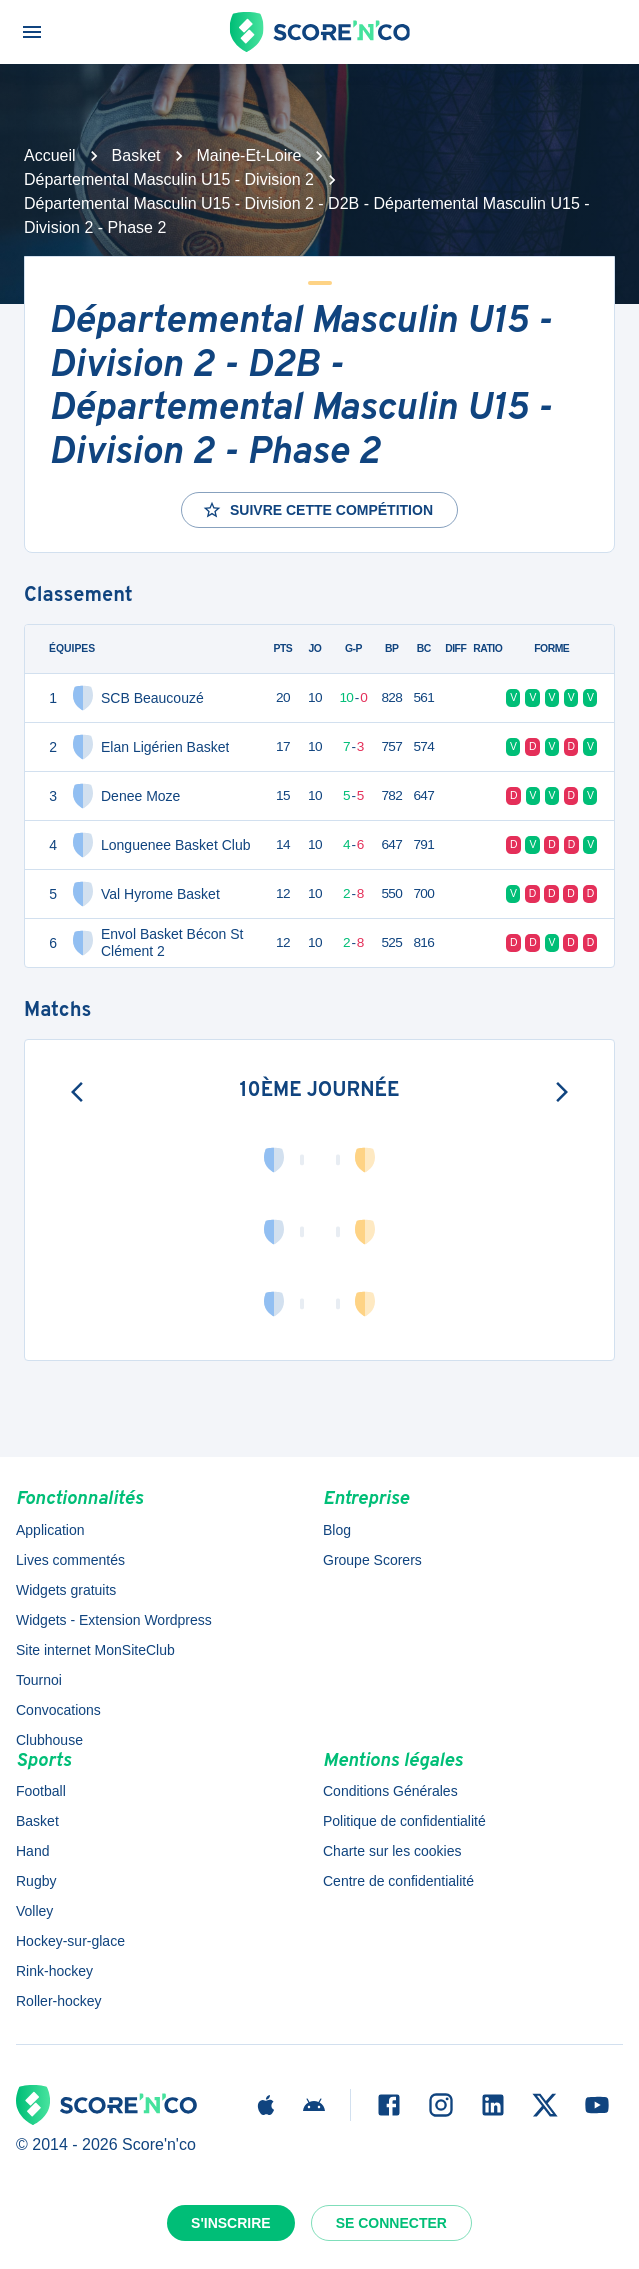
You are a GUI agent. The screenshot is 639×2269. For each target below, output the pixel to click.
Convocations (58, 1710)
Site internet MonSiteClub (95, 1650)
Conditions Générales (390, 1791)
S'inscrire (231, 2223)
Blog (337, 1530)
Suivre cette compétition (317, 510)
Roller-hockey (59, 2001)
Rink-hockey (54, 1971)
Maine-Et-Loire (249, 155)
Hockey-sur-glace (70, 1941)
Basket (136, 155)
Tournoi (39, 1680)
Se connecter (391, 2223)
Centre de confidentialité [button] (398, 1881)
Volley (34, 1911)
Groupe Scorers (372, 1560)
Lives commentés (70, 1560)
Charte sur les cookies (392, 1851)
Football (41, 1791)
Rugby (36, 1881)
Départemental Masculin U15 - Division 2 (169, 179)
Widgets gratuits (66, 1590)
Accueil (50, 155)
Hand (32, 1851)
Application (50, 1530)
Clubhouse (49, 1740)
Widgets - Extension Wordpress (114, 1620)
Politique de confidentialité (404, 1821)
